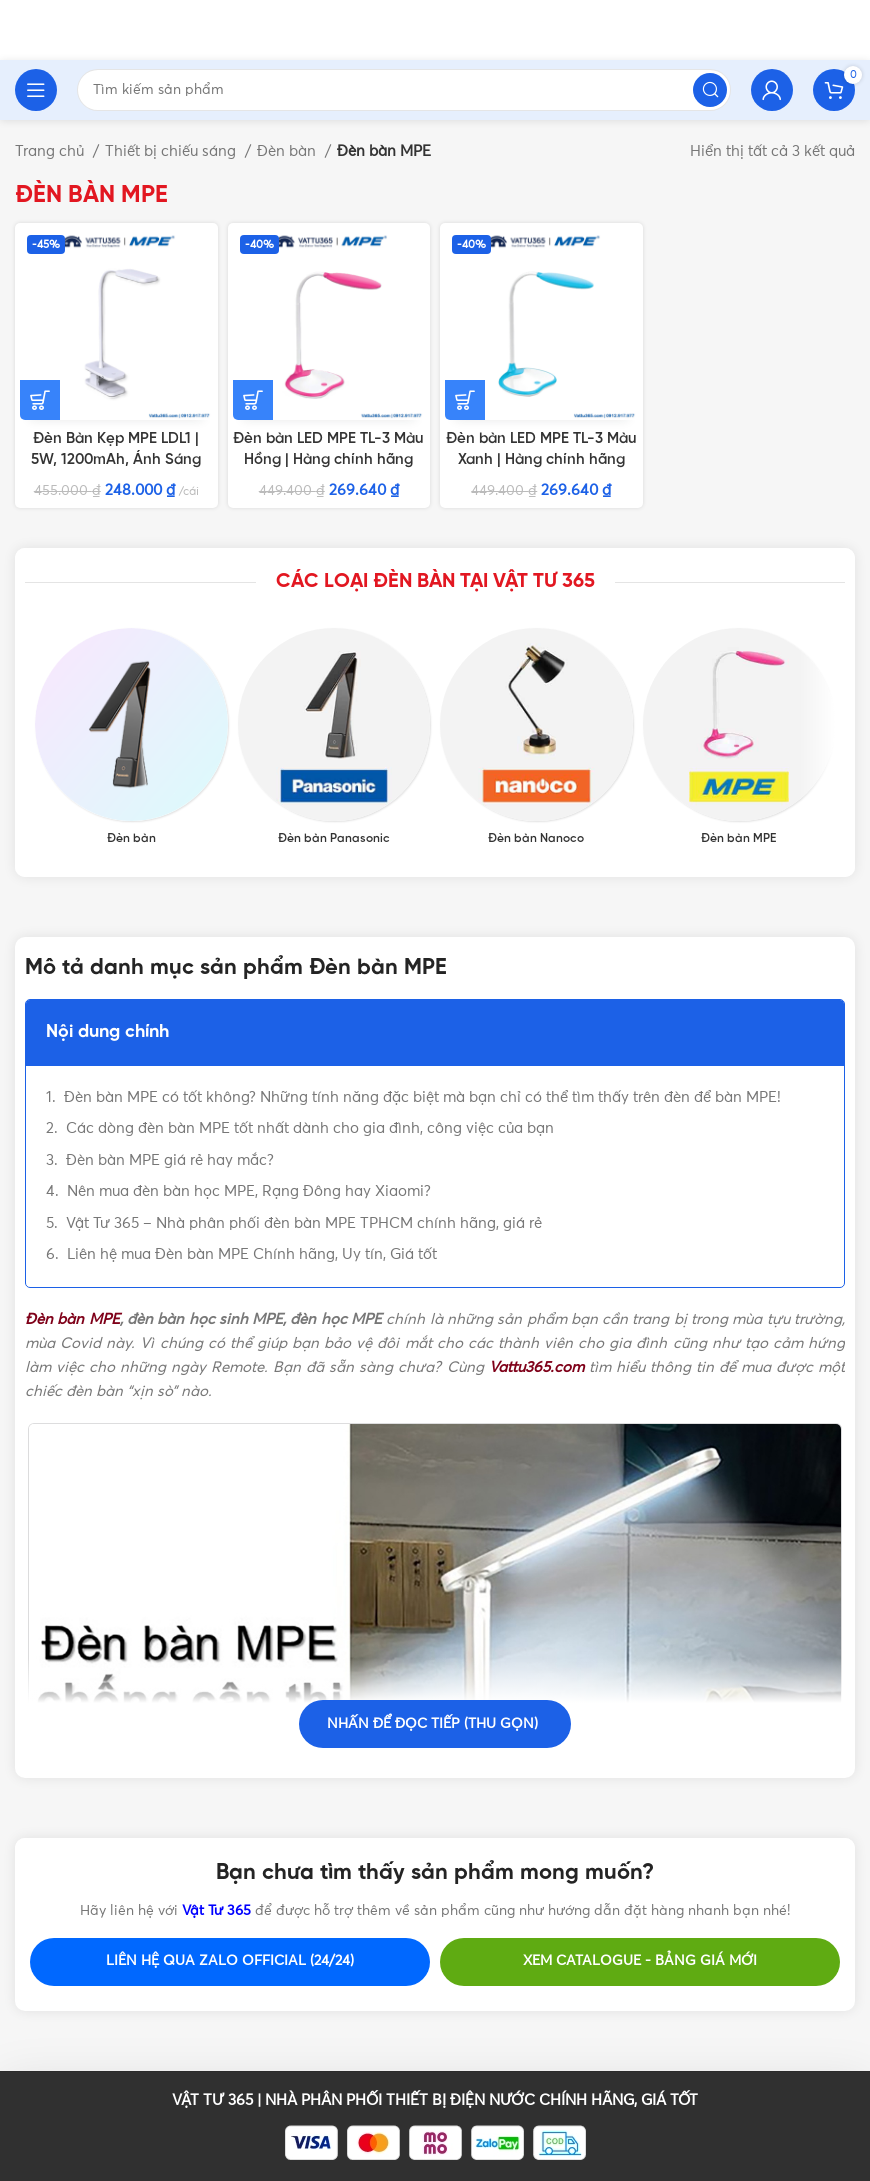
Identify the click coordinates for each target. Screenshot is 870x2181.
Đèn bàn (288, 151)
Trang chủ (51, 151)
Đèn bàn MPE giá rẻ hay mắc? (170, 1160)
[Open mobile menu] (36, 90)
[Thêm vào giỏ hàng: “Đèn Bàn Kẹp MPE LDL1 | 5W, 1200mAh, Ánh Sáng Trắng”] (40, 400)
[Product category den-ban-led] (131, 737)
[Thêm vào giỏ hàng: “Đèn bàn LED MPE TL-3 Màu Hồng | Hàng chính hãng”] (253, 400)
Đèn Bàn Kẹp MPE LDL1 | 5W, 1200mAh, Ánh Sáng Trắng (116, 460)
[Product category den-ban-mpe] (739, 737)
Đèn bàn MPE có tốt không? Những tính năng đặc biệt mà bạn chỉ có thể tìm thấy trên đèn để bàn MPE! (422, 1097)
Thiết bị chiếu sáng (172, 151)
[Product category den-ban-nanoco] (536, 737)
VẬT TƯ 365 (212, 2100)
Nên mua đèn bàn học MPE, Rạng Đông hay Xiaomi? (249, 1191)
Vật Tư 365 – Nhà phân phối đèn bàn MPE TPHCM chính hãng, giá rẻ (304, 1223)
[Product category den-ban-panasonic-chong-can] (334, 737)
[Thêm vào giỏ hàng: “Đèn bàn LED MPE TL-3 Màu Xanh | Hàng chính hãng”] (465, 400)
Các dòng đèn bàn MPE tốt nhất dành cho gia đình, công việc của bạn (310, 1128)
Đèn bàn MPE (72, 1319)
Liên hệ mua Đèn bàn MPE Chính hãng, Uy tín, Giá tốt (252, 1254)
